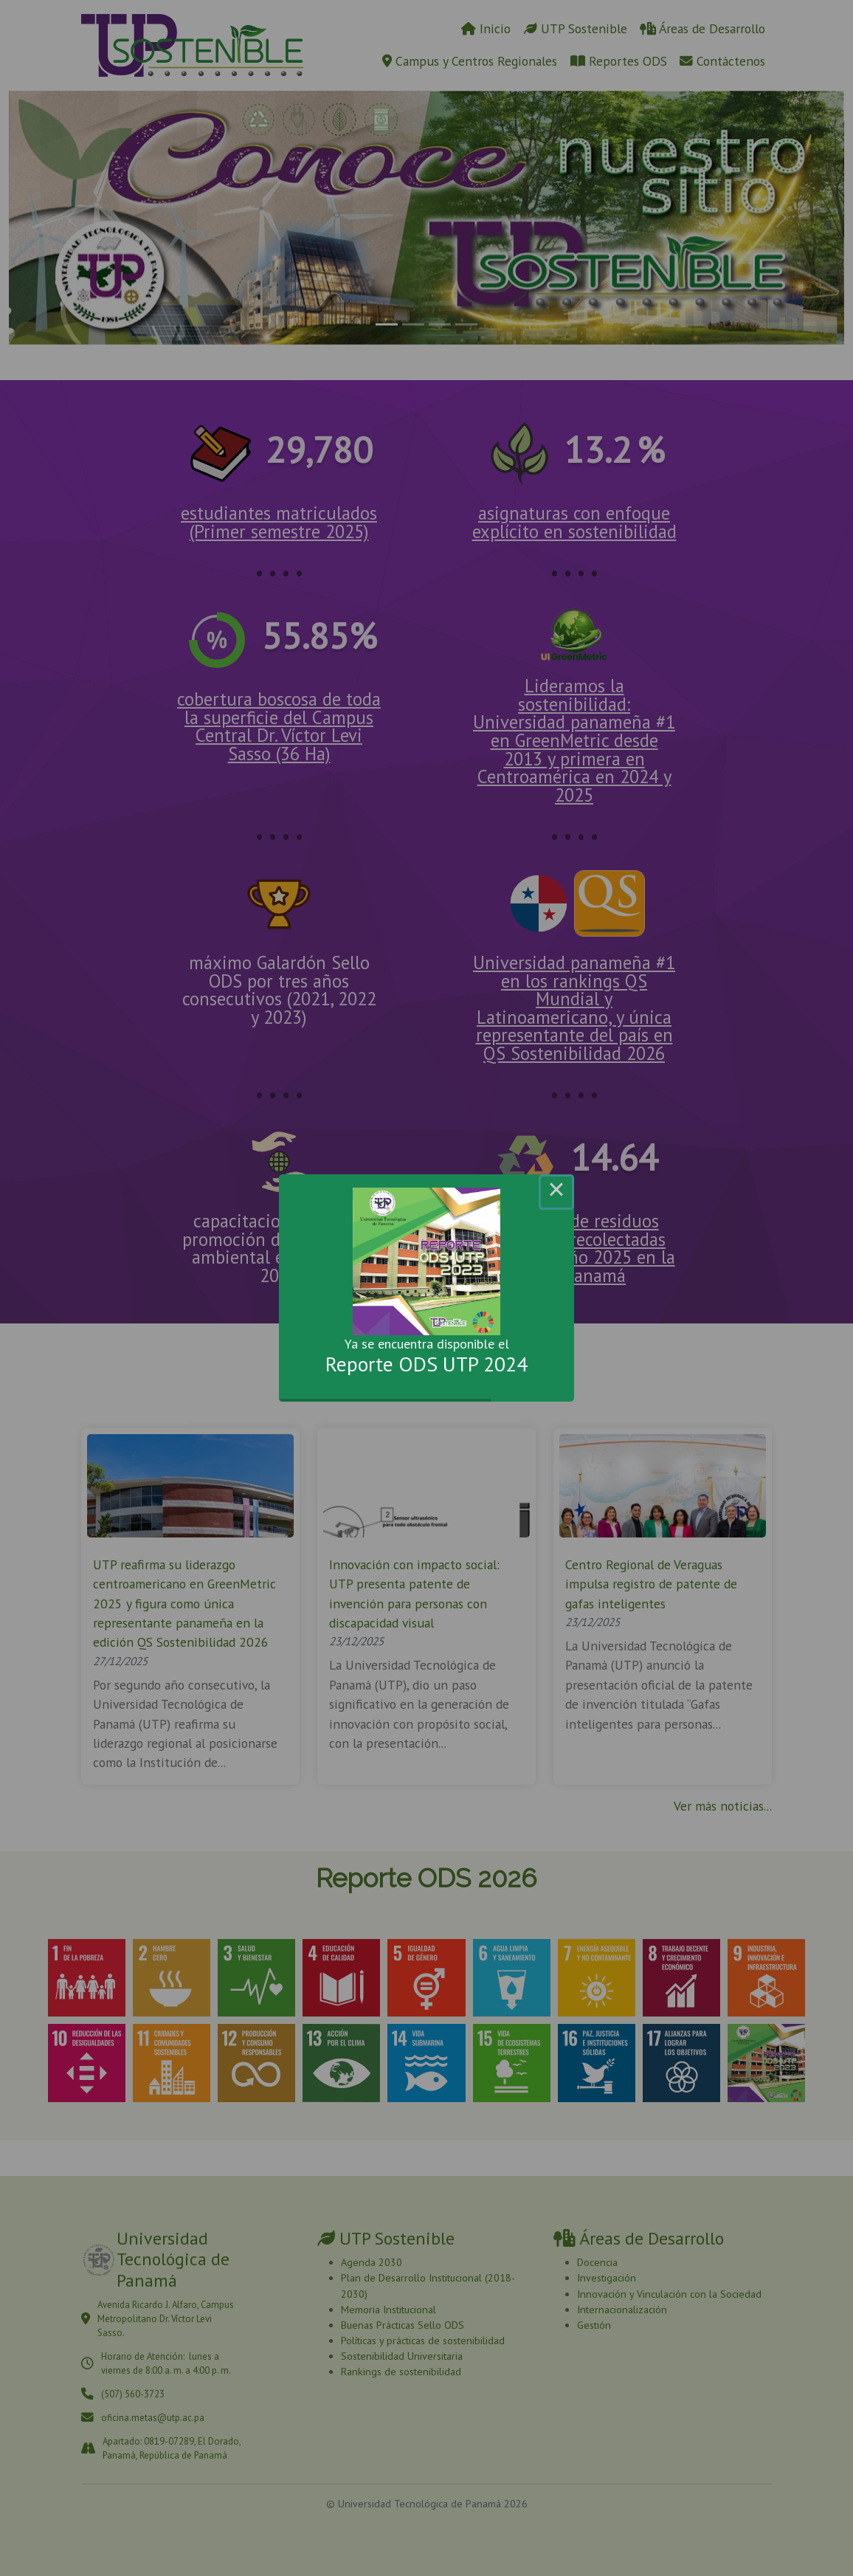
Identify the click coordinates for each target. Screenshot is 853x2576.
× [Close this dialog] (556, 1192)
